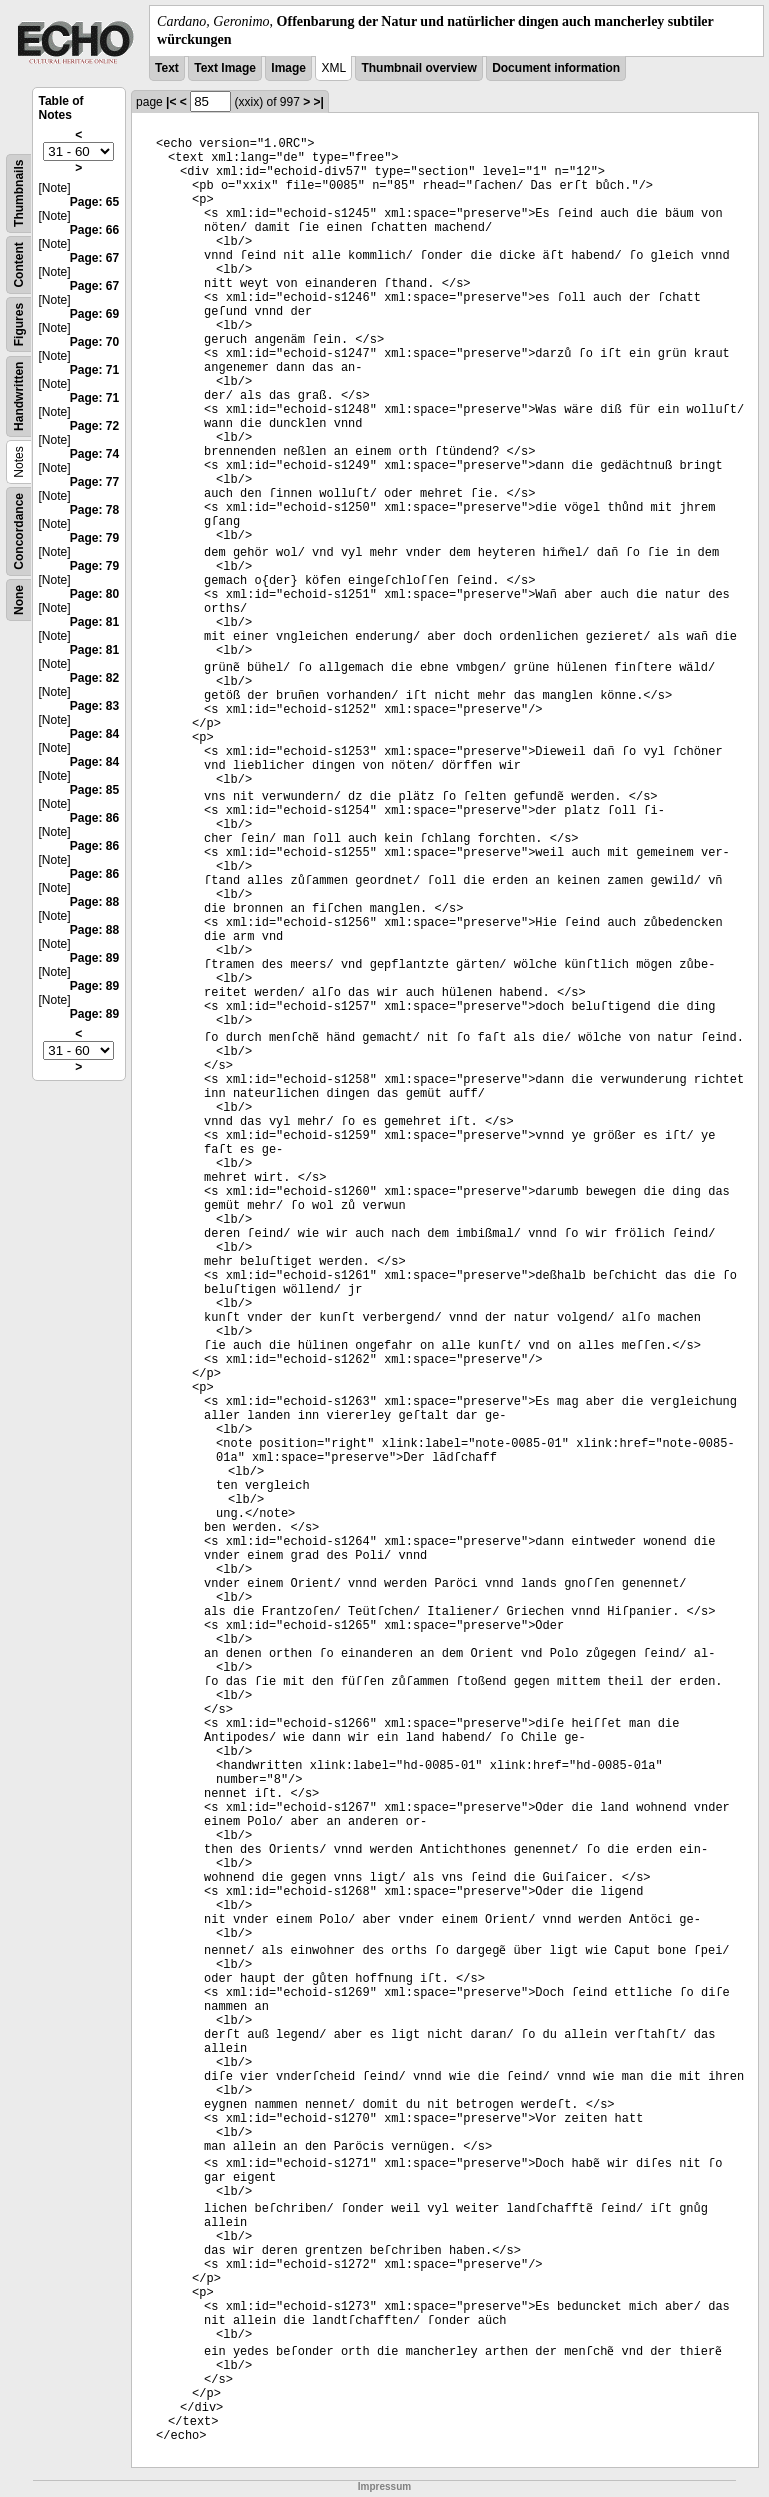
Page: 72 (94, 426)
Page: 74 (94, 454)
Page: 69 (94, 314)
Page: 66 (94, 230)
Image (288, 68)
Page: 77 (94, 482)
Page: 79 (94, 538)
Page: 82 (94, 678)
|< (171, 102)
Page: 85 (94, 790)
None (19, 600)
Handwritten (19, 396)
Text (167, 68)
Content (19, 265)
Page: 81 (94, 622)
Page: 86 (94, 818)
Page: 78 (94, 510)
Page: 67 (94, 258)
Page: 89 (94, 958)
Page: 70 (94, 342)
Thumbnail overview (418, 68)
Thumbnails (19, 193)
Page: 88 (94, 902)
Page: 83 (94, 706)
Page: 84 (94, 734)
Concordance (19, 531)
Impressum (384, 2486)
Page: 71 (94, 370)
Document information (556, 68)
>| (319, 102)
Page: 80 (94, 594)
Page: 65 (94, 202)
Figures (19, 324)
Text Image (225, 68)
